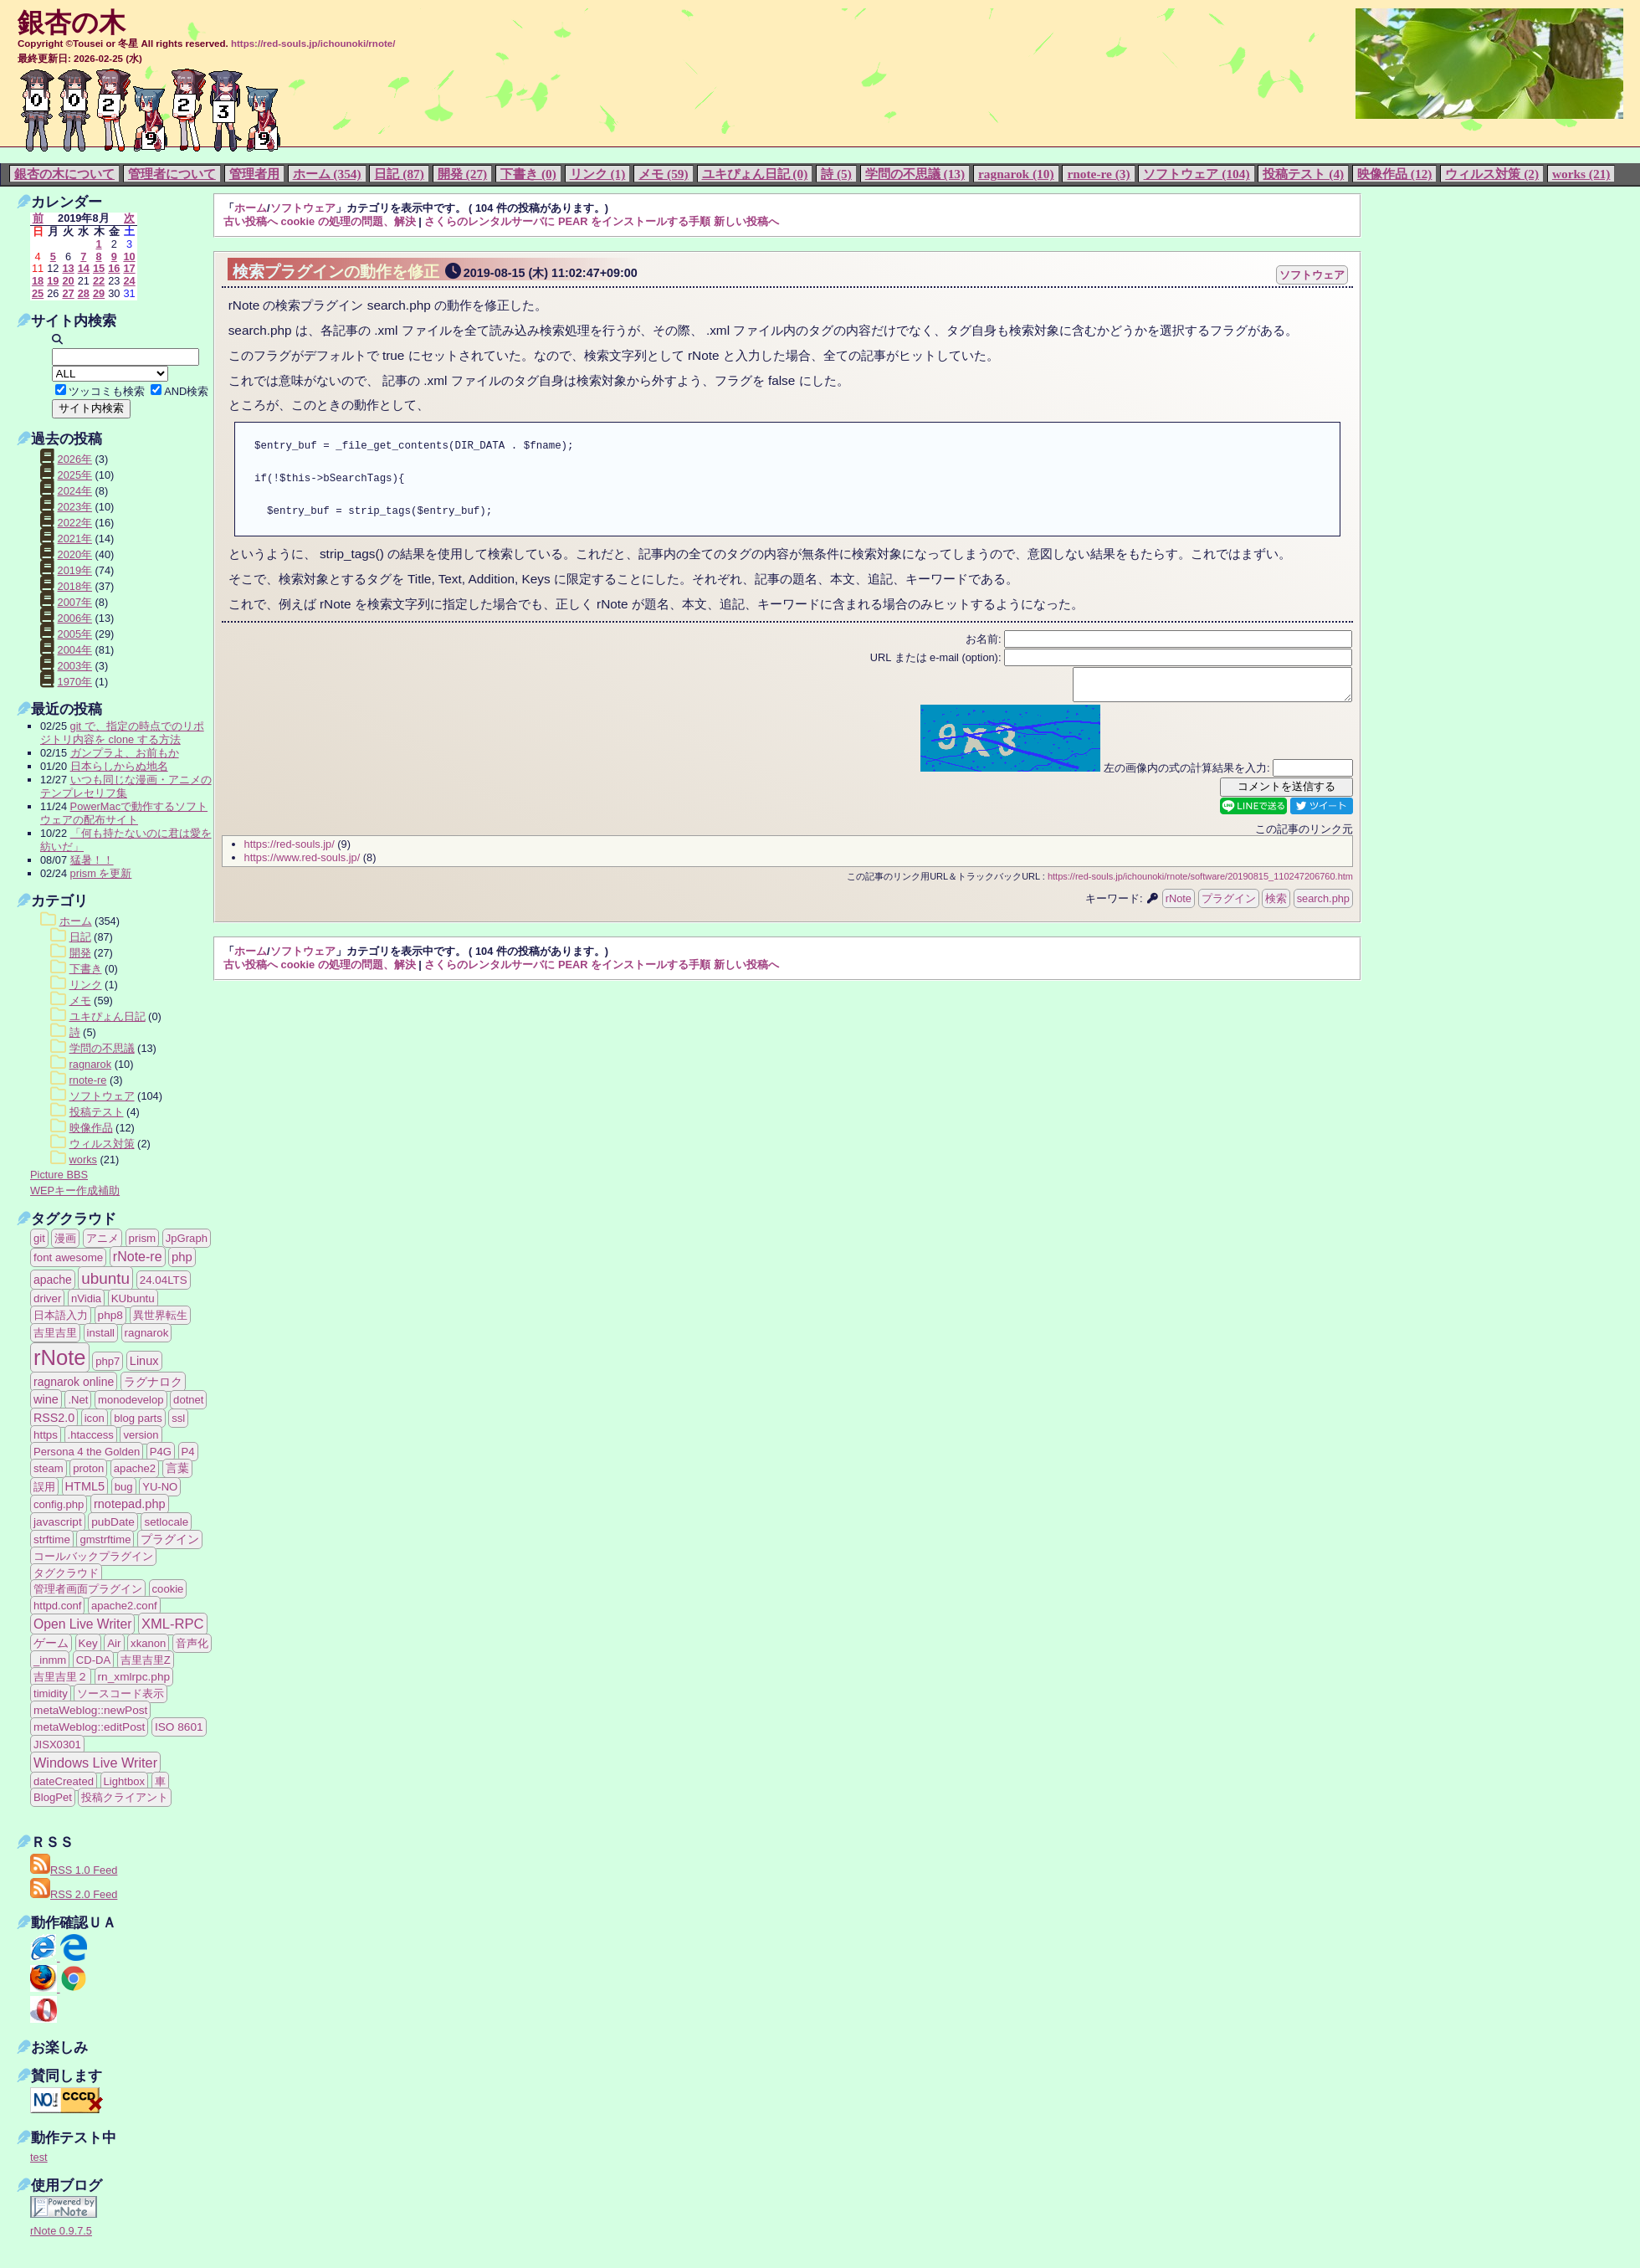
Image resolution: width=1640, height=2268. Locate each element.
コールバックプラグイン (93, 1556)
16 (114, 268)
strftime (51, 1539)
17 (129, 268)
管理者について (172, 174)
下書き (85, 968)
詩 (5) (836, 174)
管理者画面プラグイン (87, 1589)
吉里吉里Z (145, 1660)
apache (52, 1279)
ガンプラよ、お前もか (124, 753)
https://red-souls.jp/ (289, 849)
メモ (80, 1000)
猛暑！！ (92, 860)
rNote (1179, 903)
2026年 (75, 459)
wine (46, 1399)
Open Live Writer (82, 1624)
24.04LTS (163, 1280)
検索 (1276, 903)
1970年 (75, 681)
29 (99, 293)
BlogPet (52, 1797)
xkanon (148, 1643)
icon (95, 1418)
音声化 (192, 1643)
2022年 (75, 522)
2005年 (75, 634)
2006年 (75, 618)
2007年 (75, 602)
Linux (144, 1360)
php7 (107, 1361)
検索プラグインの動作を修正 (336, 271)
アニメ (102, 1238)
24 (129, 281)
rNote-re (137, 1256)
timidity (50, 1693)
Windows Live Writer (95, 1762)
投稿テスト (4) (1303, 174)
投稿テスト (96, 1112)
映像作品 (91, 1127)
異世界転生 (160, 1315)
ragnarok (90, 1064)
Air (113, 1643)
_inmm (49, 1660)
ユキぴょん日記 (107, 1016)
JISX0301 (57, 1744)
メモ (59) (663, 174)
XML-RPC (172, 1624)
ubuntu (105, 1278)
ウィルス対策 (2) (1492, 174)
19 (53, 281)
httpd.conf (57, 1605)
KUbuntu (133, 1298)
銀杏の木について (64, 174)
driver (47, 1298)
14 (84, 268)
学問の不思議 (102, 1048)
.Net (78, 1399)
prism (142, 1238)
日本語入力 (60, 1315)
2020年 (75, 554)
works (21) (1581, 174)
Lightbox (124, 1781)
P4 (188, 1451)
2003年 (75, 665)
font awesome (68, 1257)
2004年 (75, 650)
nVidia (86, 1298)
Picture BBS (59, 1174)
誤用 (44, 1486)
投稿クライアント (124, 1797)
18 (38, 281)
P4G (161, 1451)
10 (129, 256)
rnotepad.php (130, 1504)
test (39, 2157)
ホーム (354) (327, 174)
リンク (85, 984)
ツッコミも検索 (107, 391)
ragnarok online (73, 1381)
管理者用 (254, 174)
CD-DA (93, 1660)
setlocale (166, 1522)
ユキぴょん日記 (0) (755, 174)
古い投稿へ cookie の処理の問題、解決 (319, 221)
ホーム (250, 208)
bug (124, 1486)
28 (84, 293)
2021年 (75, 538)
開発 (80, 953)
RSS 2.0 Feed (73, 1894)
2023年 (75, 506)
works (83, 1159)
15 (99, 268)
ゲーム (51, 1643)
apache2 (135, 1468)
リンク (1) (598, 174)
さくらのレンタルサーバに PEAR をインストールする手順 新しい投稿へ (601, 221)
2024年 (75, 491)
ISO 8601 (179, 1727)
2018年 (75, 586)
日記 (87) (398, 174)
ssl (178, 1418)
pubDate (113, 1522)
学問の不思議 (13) (915, 174)
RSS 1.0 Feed (73, 1870)
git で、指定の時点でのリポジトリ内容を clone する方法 (122, 733)
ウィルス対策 (102, 1143)
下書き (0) (528, 174)
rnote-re (88, 1080)
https (45, 1435)
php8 (110, 1315)
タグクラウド (66, 1573)
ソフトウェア (303, 208)
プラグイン (1229, 903)
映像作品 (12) (1394, 174)
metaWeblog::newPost (90, 1710)
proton (88, 1468)
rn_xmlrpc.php (134, 1676)
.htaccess (91, 1435)
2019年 (75, 570)
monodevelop (131, 1399)
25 (38, 293)
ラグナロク (153, 1381)
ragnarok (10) (1016, 174)
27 (68, 293)
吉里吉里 (55, 1332)
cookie (168, 1589)
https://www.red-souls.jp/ (302, 862)
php (182, 1257)
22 (99, 281)
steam (48, 1468)
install (101, 1332)
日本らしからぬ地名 (119, 766)
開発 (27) (462, 174)
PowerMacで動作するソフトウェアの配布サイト (124, 813)
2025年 (75, 475)
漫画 (65, 1238)
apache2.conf (124, 1605)
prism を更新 (101, 873)
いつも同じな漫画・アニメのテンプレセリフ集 (126, 786)
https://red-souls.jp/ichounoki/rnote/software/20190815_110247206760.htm (1200, 881)
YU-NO (159, 1486)
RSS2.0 (53, 1417)
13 (68, 268)
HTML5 (85, 1486)
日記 (80, 937)
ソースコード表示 (120, 1693)
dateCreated (63, 1781)
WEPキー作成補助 (75, 1190)
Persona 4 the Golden (86, 1451)
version (140, 1435)
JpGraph (187, 1238)
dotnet (188, 1399)
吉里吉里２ (60, 1676)
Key (88, 1643)
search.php (1323, 903)
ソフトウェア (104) (1196, 174)
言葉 (177, 1468)
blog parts (137, 1418)
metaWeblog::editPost (89, 1727)
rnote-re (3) (1098, 174)
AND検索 (186, 391)
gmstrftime (105, 1539)
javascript (57, 1522)
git (39, 1238)
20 (68, 281)
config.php (58, 1504)
